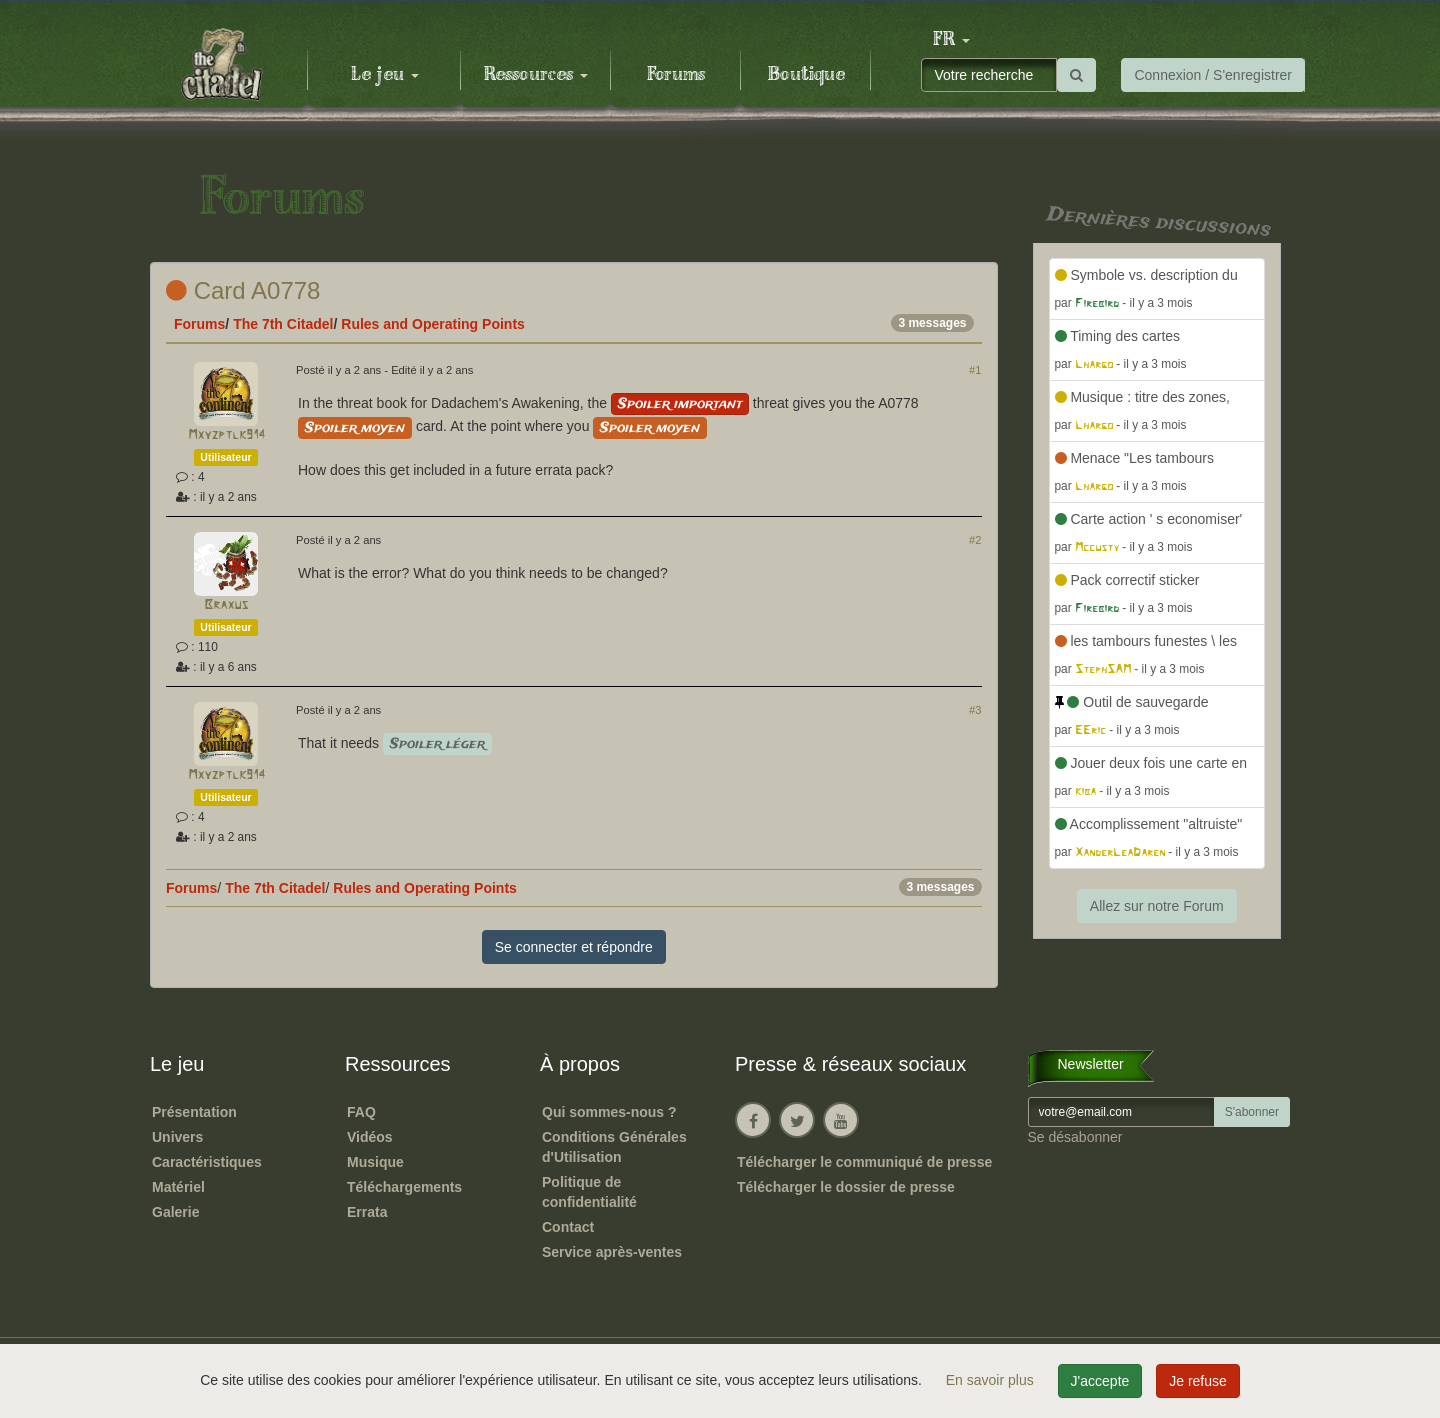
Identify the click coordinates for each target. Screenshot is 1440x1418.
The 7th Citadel (283, 324)
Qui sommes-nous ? (609, 1112)
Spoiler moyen (355, 428)
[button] (951, 40)
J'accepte (1100, 1381)
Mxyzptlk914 (226, 435)
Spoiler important (680, 404)
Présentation (194, 1112)
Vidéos (370, 1137)
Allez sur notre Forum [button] (1157, 906)
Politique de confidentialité (589, 1192)
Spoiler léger (437, 744)
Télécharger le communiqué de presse (864, 1162)
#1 (975, 370)
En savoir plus (992, 1380)
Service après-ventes (612, 1252)
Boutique (806, 75)
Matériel (178, 1187)
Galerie (175, 1212)
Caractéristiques (207, 1162)
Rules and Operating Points (433, 324)
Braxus (226, 605)
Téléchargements (404, 1187)
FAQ (361, 1112)
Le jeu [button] (385, 75)
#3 (975, 710)
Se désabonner (1075, 1137)
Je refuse (1198, 1381)
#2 (975, 540)
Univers (177, 1137)
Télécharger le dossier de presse (846, 1187)
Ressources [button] (536, 75)
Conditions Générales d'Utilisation (614, 1147)
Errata (367, 1212)
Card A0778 (243, 290)
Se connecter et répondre (574, 947)
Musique (375, 1162)
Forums (676, 75)
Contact (568, 1227)
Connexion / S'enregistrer (1213, 75)
